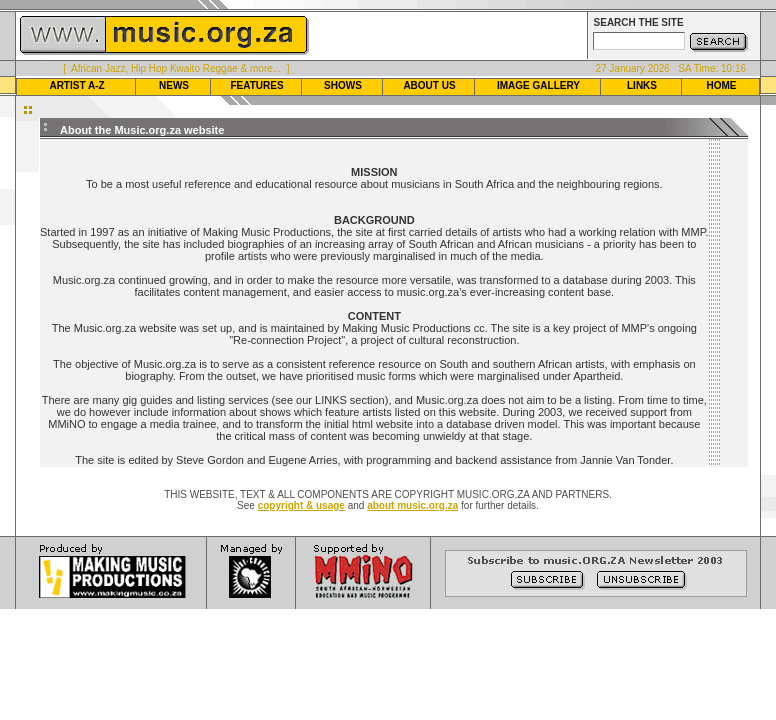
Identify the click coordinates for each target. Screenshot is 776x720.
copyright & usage (301, 505)
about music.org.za (412, 505)
